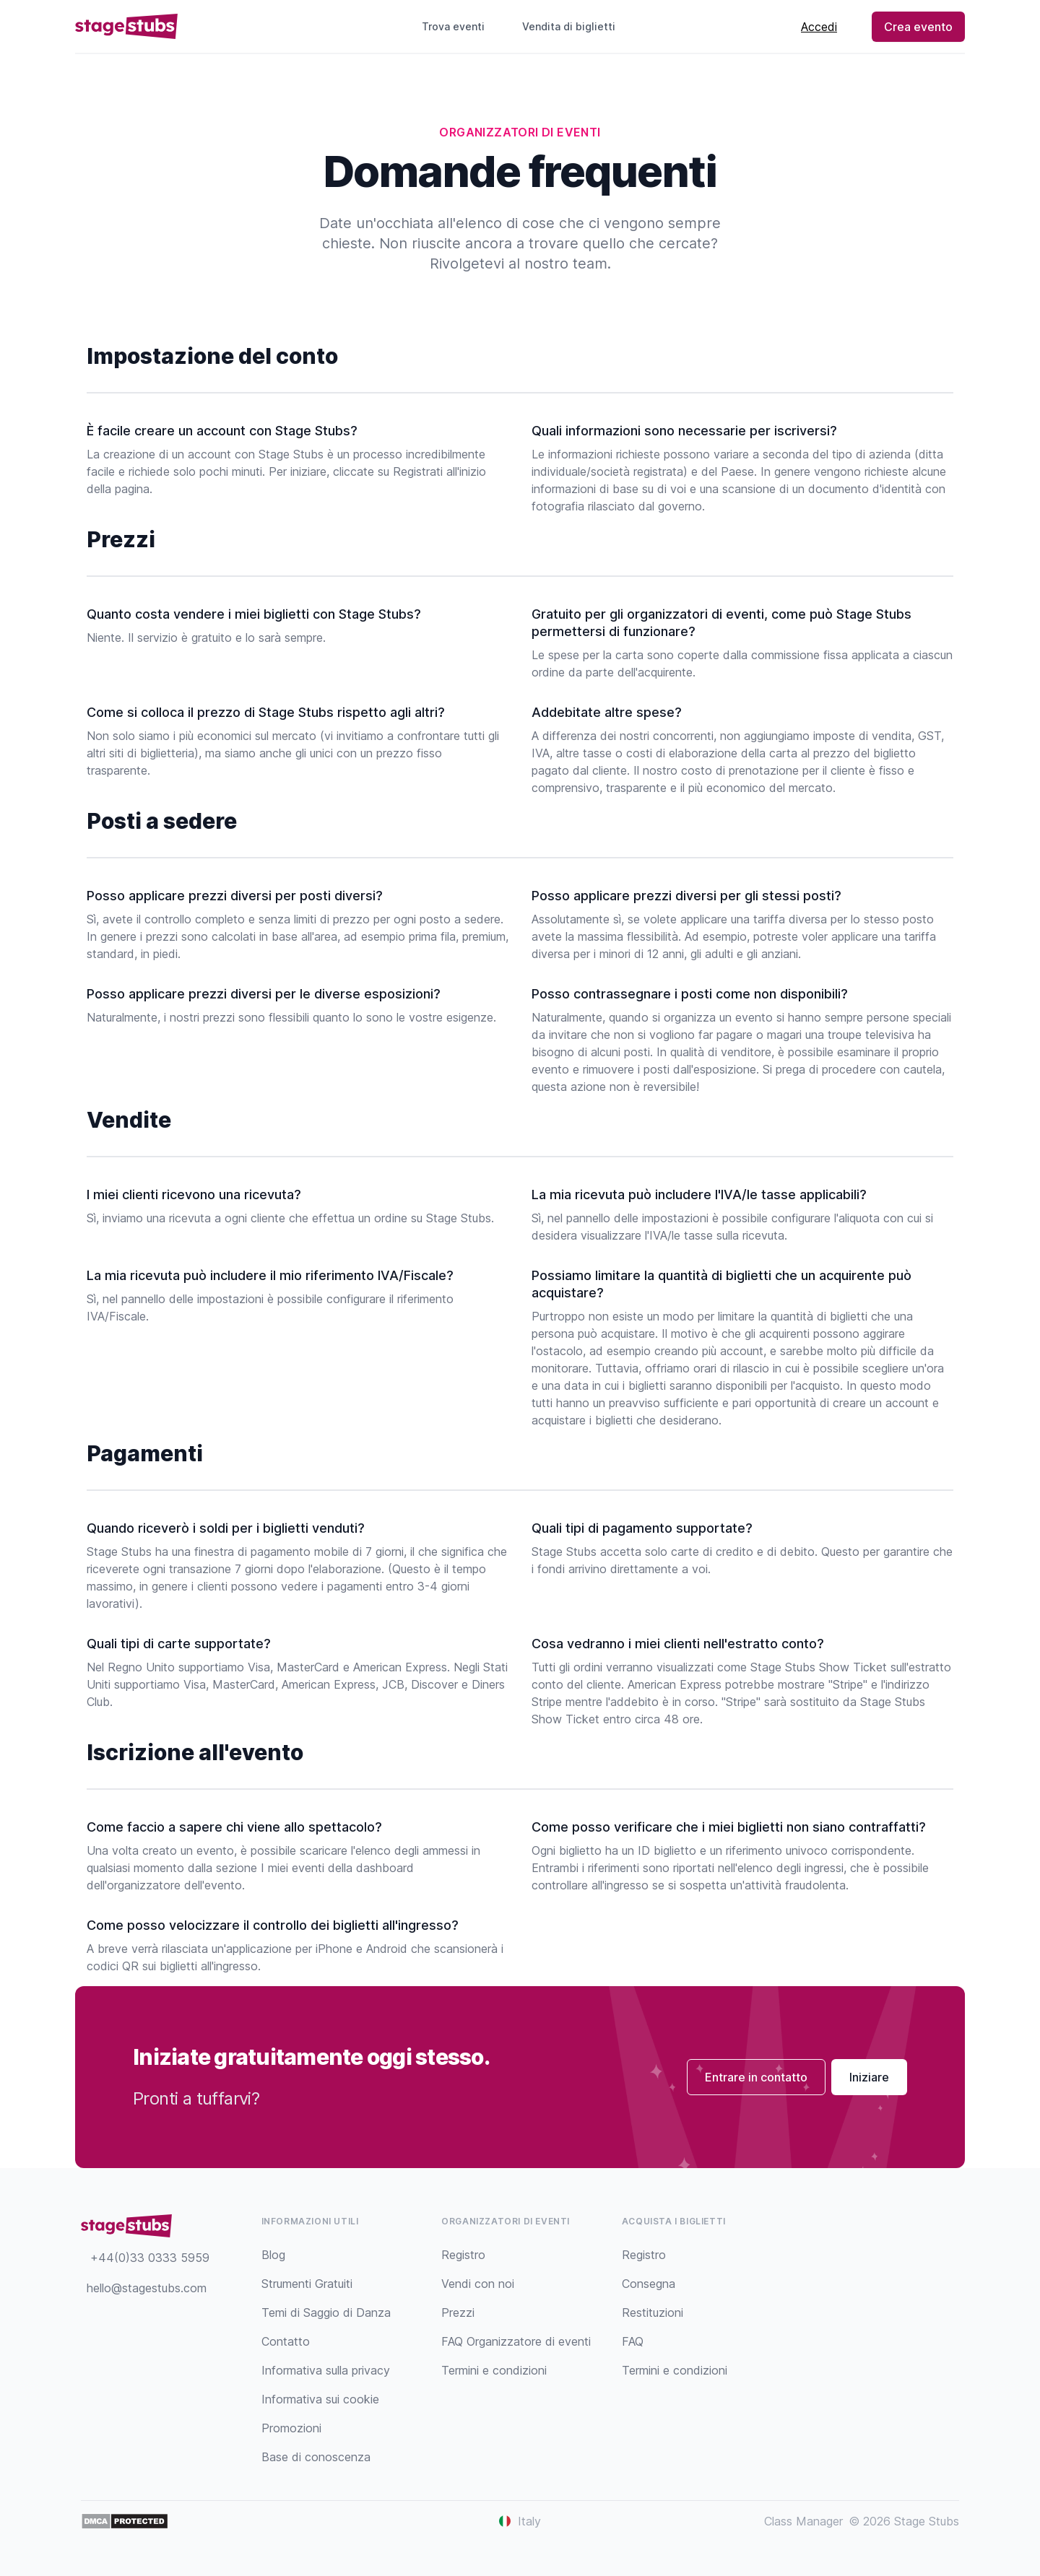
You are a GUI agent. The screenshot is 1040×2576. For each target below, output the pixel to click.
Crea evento (918, 26)
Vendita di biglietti (574, 26)
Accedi (819, 26)
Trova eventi (453, 26)
